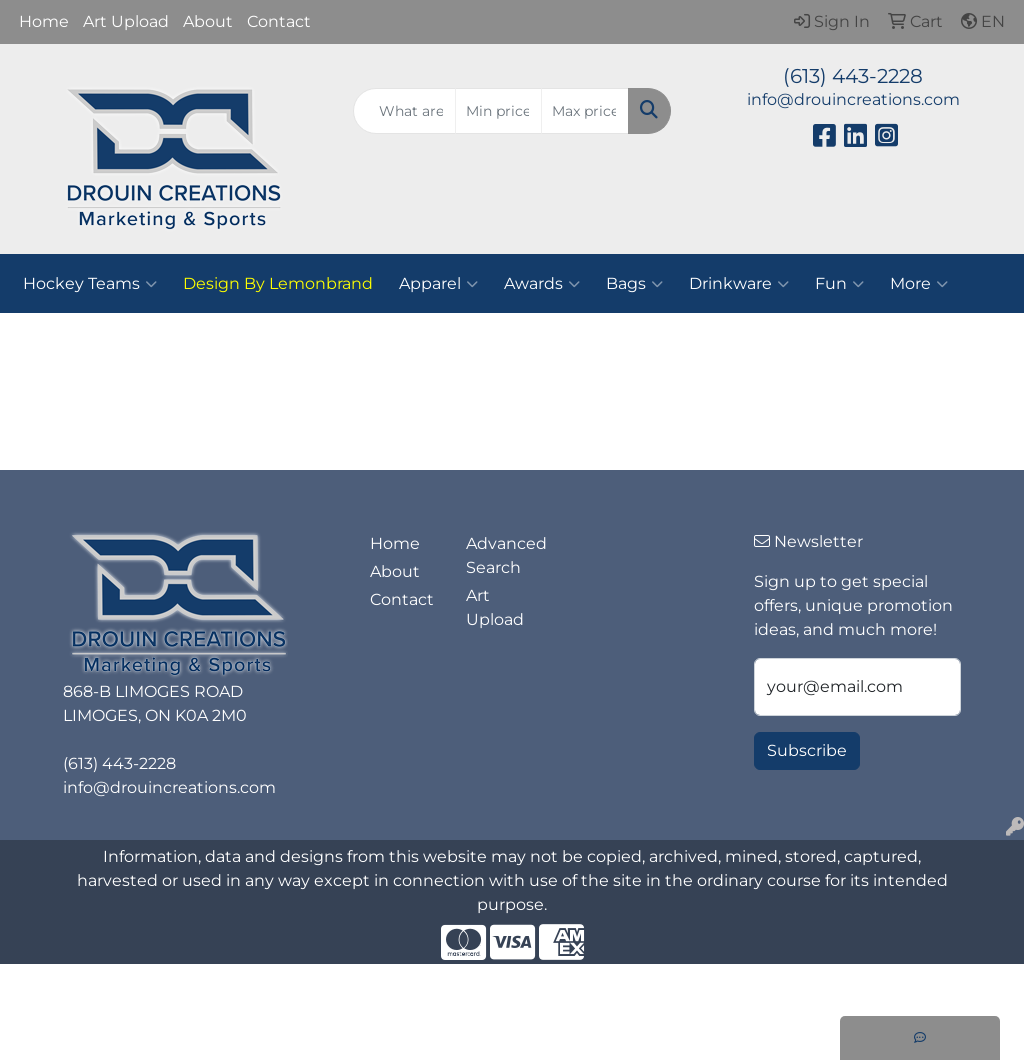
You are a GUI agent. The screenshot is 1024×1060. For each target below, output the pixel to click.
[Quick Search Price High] (584, 111)
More (919, 284)
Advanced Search (502, 555)
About (208, 21)
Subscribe (807, 750)
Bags (634, 284)
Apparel (438, 284)
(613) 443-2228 (853, 76)
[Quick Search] (404, 111)
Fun (839, 284)
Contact (279, 21)
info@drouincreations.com (853, 99)
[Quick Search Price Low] (498, 111)
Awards (542, 284)
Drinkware (739, 284)
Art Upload (126, 21)
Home (44, 21)
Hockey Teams (90, 284)
